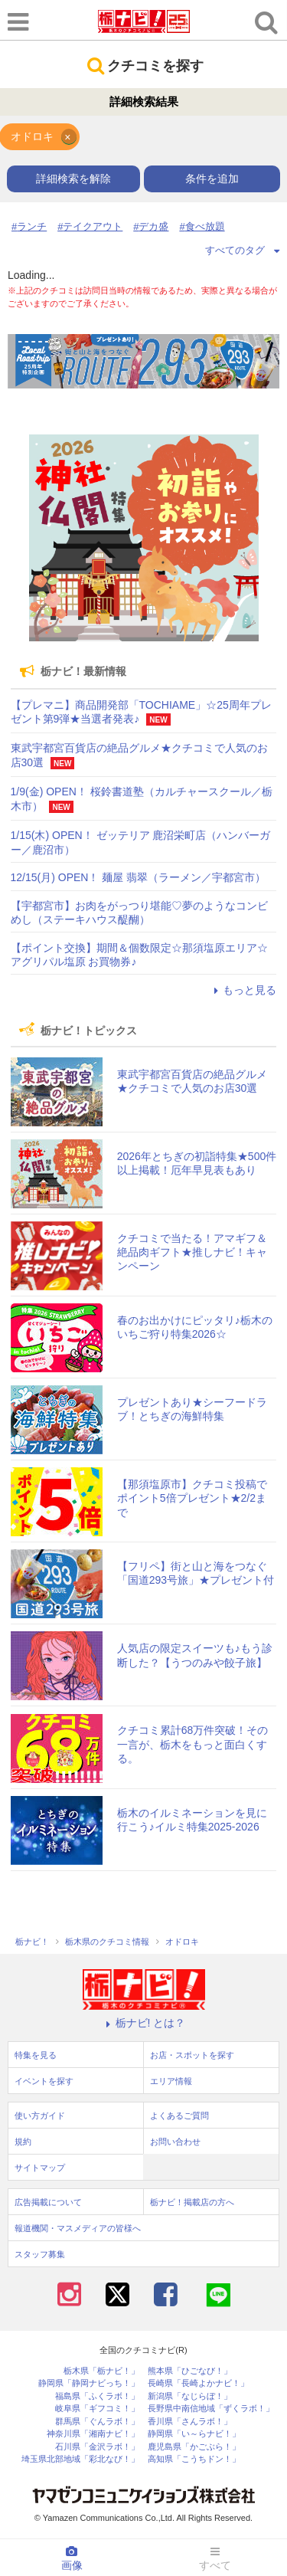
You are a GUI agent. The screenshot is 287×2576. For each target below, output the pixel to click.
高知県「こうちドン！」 (194, 2459)
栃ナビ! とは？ (144, 2023)
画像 (72, 2557)
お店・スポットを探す (192, 2055)
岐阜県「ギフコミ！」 (97, 2408)
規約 (23, 2141)
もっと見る (242, 990)
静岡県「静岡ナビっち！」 (88, 2383)
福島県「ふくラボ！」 (97, 2396)
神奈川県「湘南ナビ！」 (93, 2434)
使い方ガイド (40, 2115)
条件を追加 (212, 178)
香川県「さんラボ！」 (190, 2421)
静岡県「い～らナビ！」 (194, 2434)
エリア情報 (171, 2081)
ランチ (32, 226)
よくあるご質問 (179, 2115)
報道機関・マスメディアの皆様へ (78, 2228)
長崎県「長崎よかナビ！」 (198, 2383)
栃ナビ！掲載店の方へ (192, 2202)
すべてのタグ (242, 250)
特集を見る (36, 2055)
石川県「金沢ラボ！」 (97, 2447)
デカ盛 (153, 226)
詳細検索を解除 (73, 178)
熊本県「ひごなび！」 (190, 2371)
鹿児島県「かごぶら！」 (194, 2447)
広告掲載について (48, 2202)
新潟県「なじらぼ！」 (190, 2396)
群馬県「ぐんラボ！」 (97, 2421)
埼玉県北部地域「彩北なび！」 (80, 2459)
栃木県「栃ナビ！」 (101, 2371)
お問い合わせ (175, 2141)
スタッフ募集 (40, 2254)
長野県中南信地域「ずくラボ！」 (211, 2408)
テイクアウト (92, 226)
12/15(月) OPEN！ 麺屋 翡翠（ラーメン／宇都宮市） (138, 877)
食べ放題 (205, 226)
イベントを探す (44, 2081)
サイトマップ (40, 2167)
